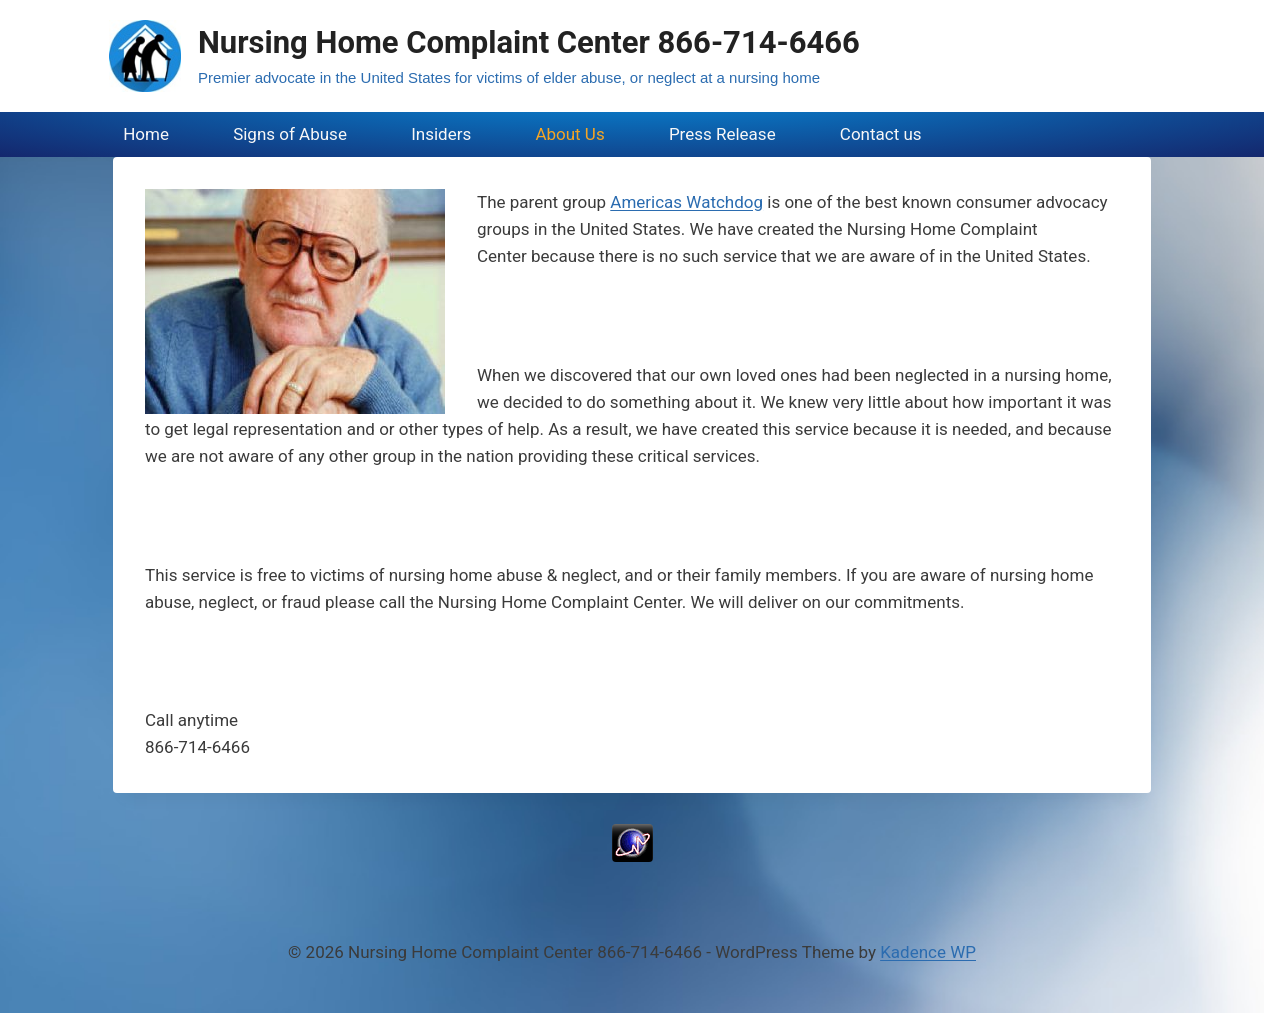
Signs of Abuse (290, 134)
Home (146, 134)
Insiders (441, 134)
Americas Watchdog (686, 202)
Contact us (881, 134)
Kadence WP (928, 952)
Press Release (722, 134)
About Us (569, 134)
